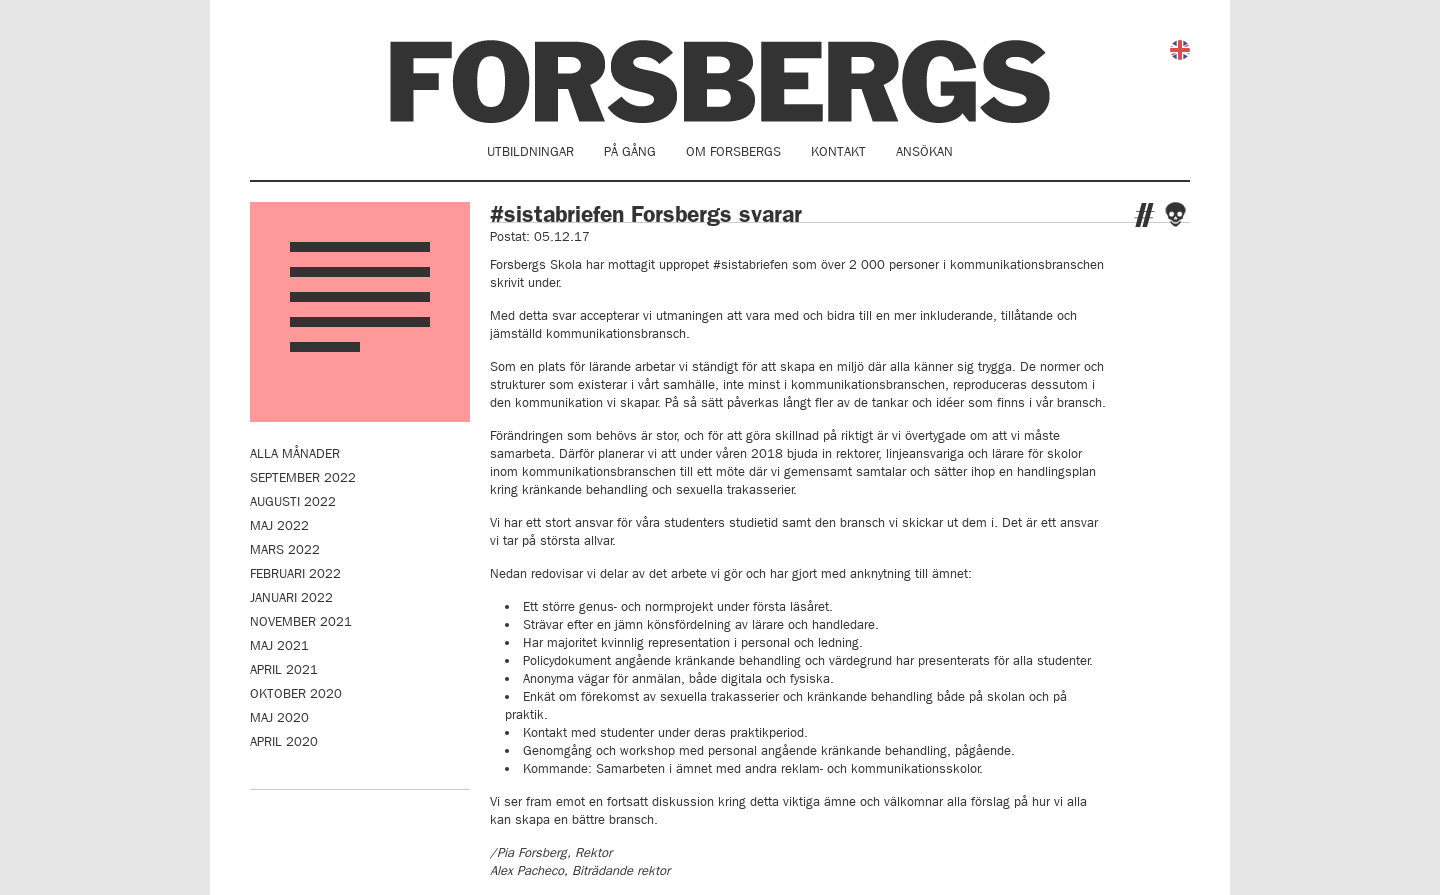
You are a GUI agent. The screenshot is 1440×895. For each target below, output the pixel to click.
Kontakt (838, 151)
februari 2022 (295, 573)
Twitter (1144, 215)
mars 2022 (285, 549)
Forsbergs (720, 81)
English (1180, 50)
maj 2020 (279, 717)
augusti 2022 (293, 501)
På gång (630, 151)
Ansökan (924, 151)
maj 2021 (279, 645)
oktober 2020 (296, 693)
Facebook (1175, 214)
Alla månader (295, 453)
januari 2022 (291, 597)
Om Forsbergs (733, 151)
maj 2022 (279, 525)
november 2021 (301, 621)
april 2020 (284, 741)
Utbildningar (530, 151)
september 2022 (303, 477)
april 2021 (284, 669)
